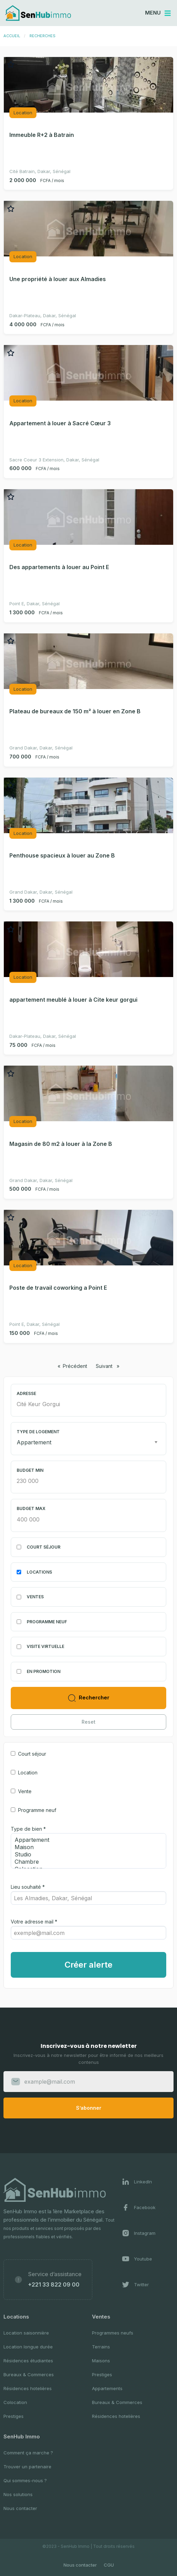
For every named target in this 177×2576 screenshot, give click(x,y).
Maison (86, 1847)
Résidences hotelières (27, 2388)
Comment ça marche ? (28, 2452)
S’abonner (88, 2108)
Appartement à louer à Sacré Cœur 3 (60, 423)
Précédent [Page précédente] (77, 1365)
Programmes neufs (112, 2333)
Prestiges (13, 2416)
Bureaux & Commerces (28, 2374)
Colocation (15, 2402)
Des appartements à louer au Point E (59, 567)
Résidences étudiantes (28, 2360)
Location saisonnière (26, 2333)
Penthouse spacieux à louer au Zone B (62, 855)
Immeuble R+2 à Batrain (41, 134)
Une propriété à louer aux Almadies (57, 279)
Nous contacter (20, 2508)
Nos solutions (18, 2494)
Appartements (107, 2388)
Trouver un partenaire (27, 2466)
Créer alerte (88, 1965)
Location (27, 1772)
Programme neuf (37, 1810)
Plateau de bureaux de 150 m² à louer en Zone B (75, 711)
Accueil (11, 35)
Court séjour (32, 1754)
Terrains (101, 2346)
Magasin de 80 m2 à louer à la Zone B (60, 1143)
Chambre (86, 1861)
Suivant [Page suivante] (109, 1365)
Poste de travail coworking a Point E (58, 1287)
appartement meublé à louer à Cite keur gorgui (73, 999)
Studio (86, 1854)
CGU (109, 2565)
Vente (25, 1791)
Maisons (101, 2360)
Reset (88, 1722)
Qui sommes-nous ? (25, 2480)
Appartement (86, 1840)
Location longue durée (28, 2346)
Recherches (43, 35)
